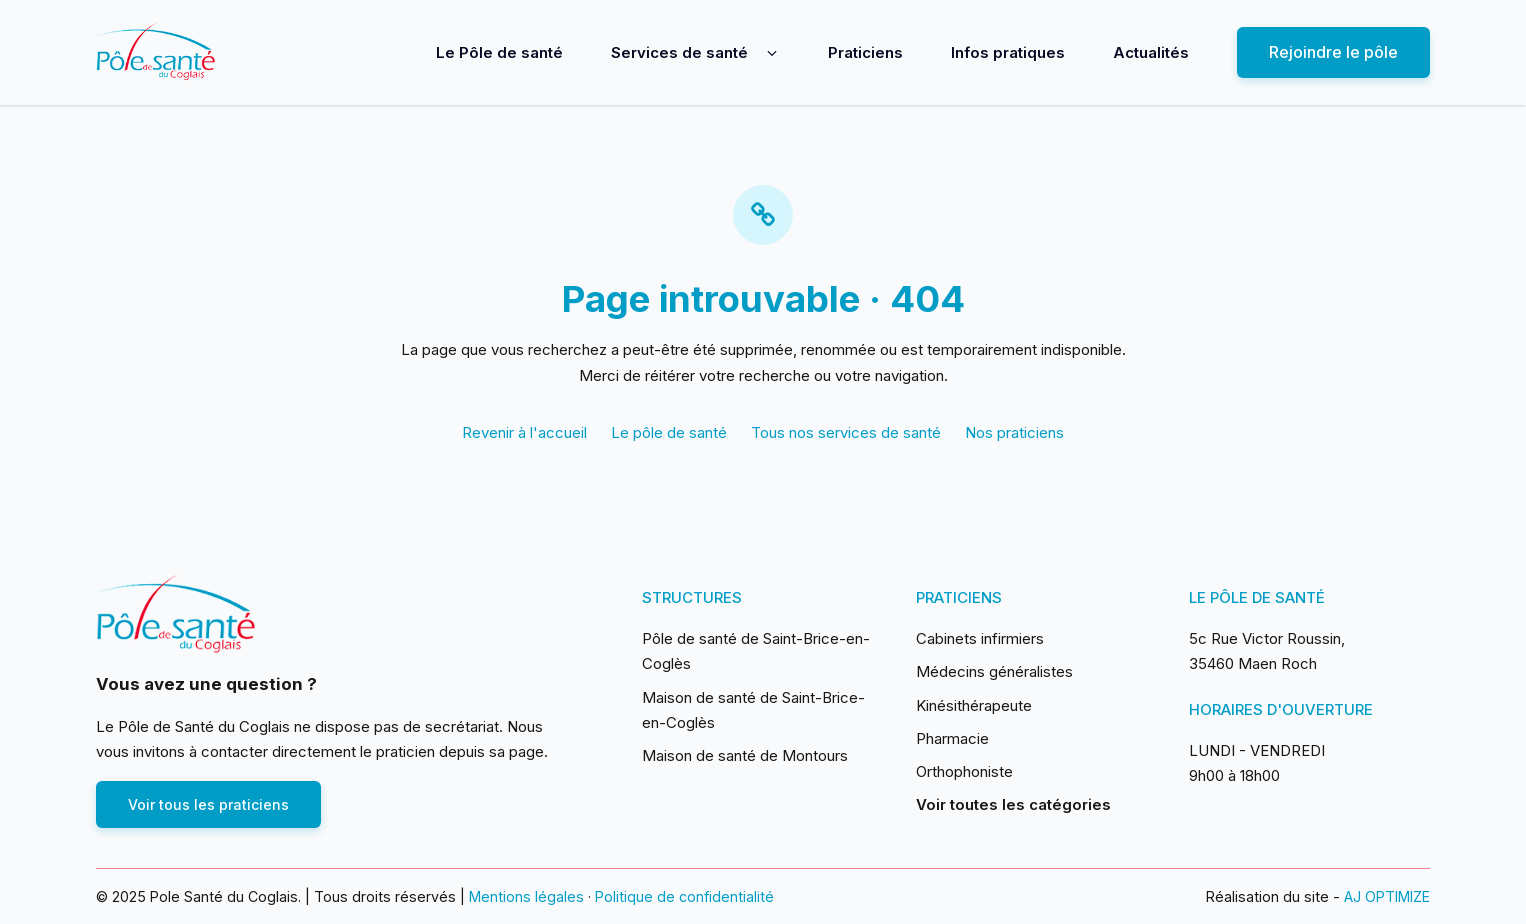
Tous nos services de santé (846, 432)
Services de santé (679, 52)
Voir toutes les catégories (1013, 804)
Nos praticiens (1014, 432)
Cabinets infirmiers (980, 638)
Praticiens (865, 52)
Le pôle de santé (669, 432)
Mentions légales (526, 896)
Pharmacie (952, 738)
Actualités (1151, 52)
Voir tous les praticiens (208, 804)
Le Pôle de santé (499, 52)
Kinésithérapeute (974, 705)
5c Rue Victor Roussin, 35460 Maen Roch (1267, 651)
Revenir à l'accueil (524, 432)
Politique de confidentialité (684, 896)
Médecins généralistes (994, 671)
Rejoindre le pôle (1333, 52)
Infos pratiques (1008, 52)
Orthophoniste (964, 771)
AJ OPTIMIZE (1387, 896)
